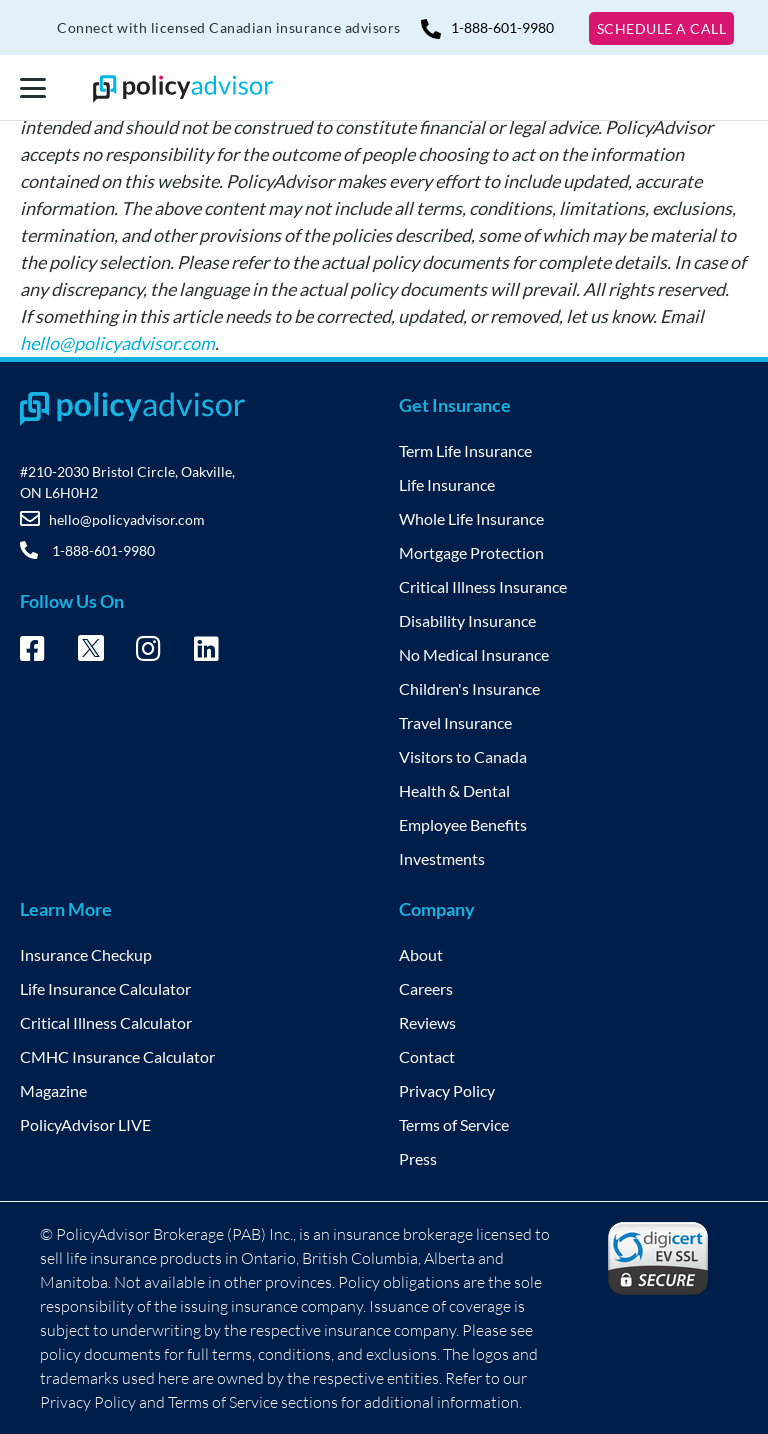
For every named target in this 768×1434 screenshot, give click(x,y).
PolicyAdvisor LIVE (85, 1124)
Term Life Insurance (465, 450)
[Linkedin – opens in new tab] (206, 652)
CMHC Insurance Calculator (117, 1056)
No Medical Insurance (474, 654)
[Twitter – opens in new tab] (91, 654)
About (421, 954)
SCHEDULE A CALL (662, 28)
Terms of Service (454, 1124)
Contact (427, 1056)
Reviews (427, 1022)
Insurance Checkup (86, 954)
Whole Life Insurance (471, 518)
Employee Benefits (463, 824)
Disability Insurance (467, 620)
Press (418, 1158)
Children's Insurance (469, 688)
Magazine (53, 1090)
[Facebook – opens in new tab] (32, 652)
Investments (442, 858)
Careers (426, 988)
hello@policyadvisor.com (117, 343)
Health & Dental (454, 790)
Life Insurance (447, 484)
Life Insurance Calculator (105, 988)
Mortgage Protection (471, 552)
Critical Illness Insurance (483, 586)
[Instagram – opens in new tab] (148, 652)
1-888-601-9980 (487, 27)
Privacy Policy (447, 1090)
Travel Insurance (455, 722)
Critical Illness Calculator (106, 1022)
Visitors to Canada (463, 756)
